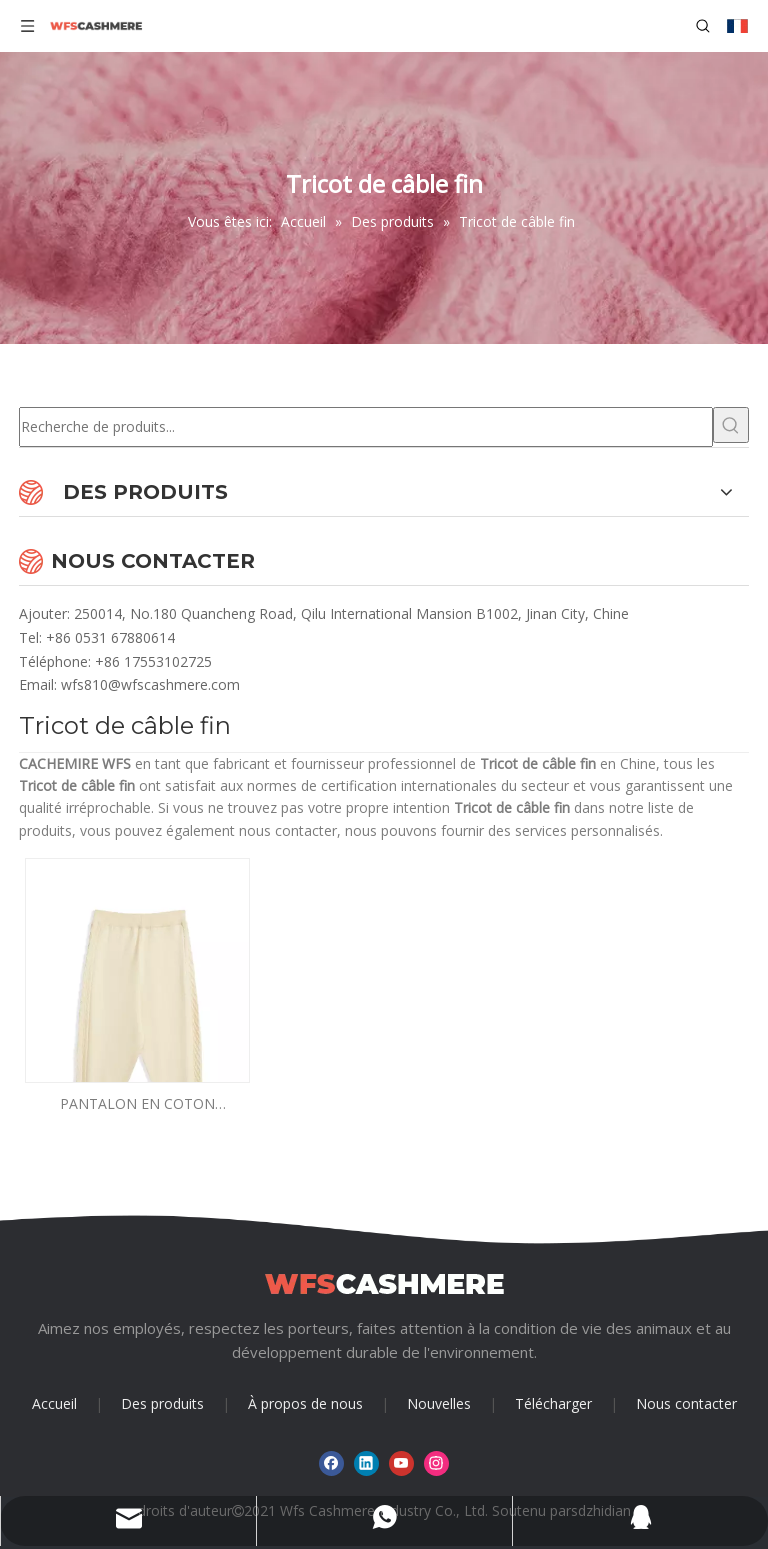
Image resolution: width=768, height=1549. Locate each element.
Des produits (162, 1403)
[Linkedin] (366, 1463)
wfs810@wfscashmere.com (150, 684)
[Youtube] (401, 1463)
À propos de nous (305, 1403)
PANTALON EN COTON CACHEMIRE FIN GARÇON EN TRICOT (137, 1104)
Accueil (54, 1403)
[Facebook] (331, 1463)
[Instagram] (436, 1463)
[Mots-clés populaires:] (731, 425)
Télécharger (553, 1403)
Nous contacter (686, 1403)
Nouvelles (439, 1403)
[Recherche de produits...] (366, 427)
